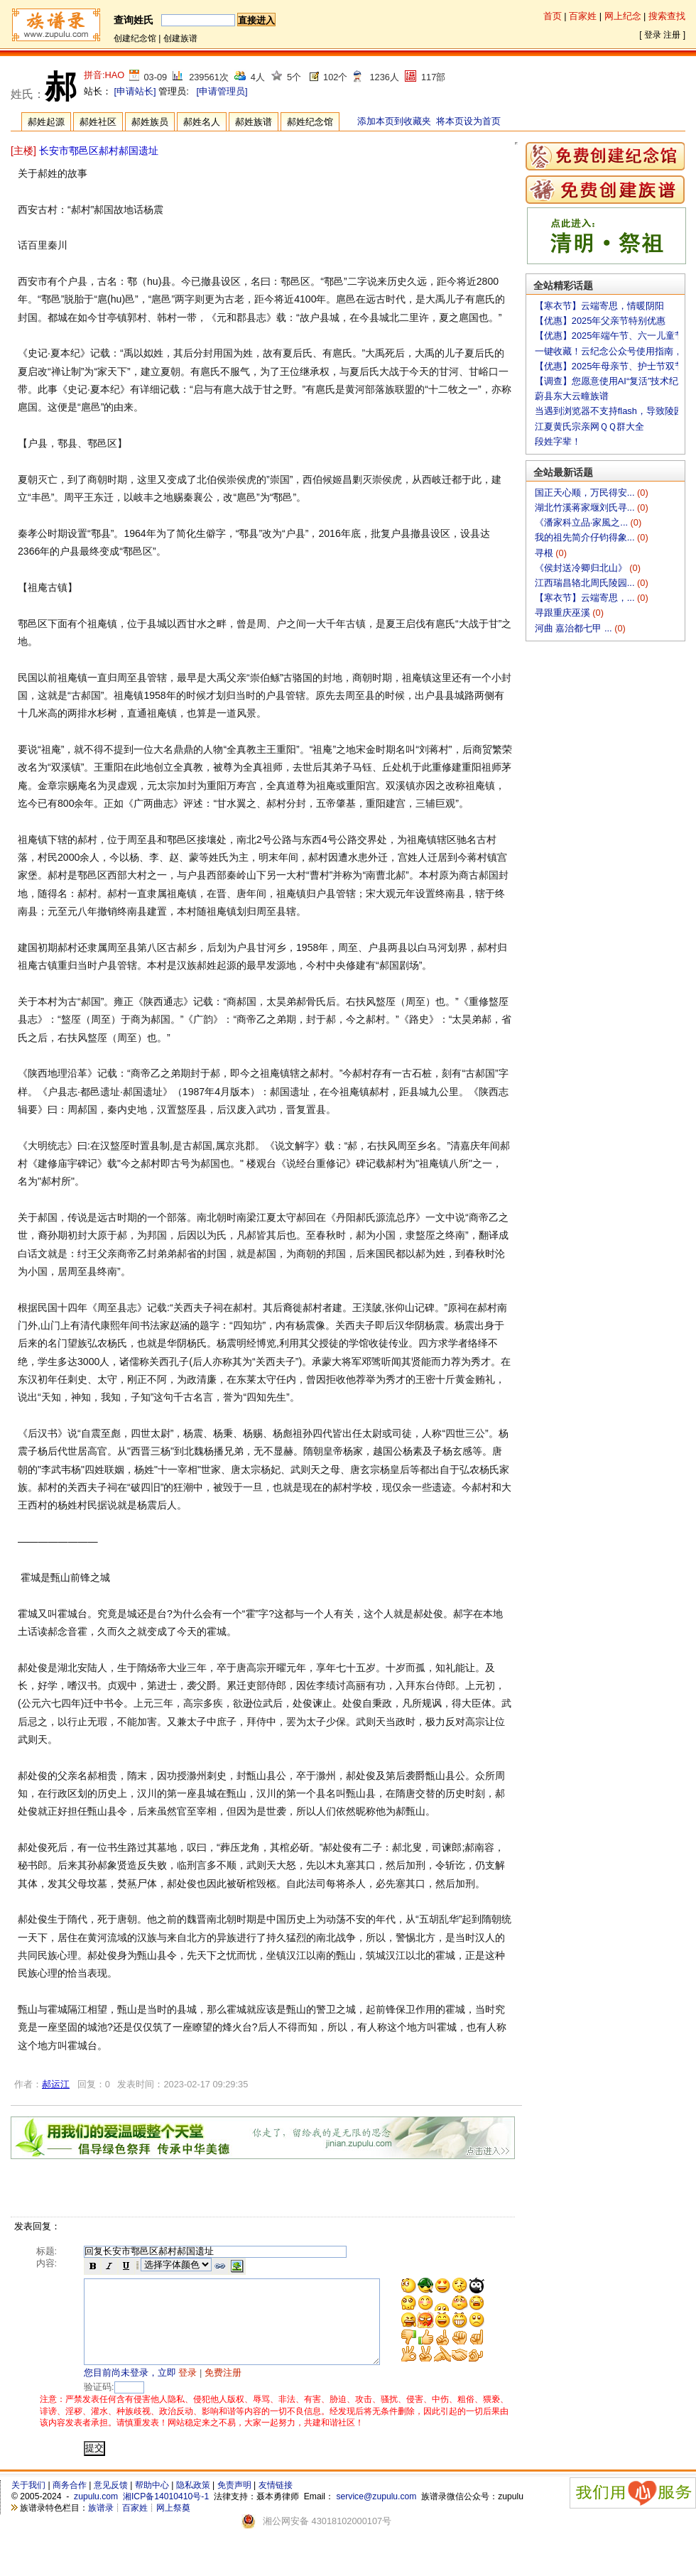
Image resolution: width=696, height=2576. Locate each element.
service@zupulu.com (376, 2513)
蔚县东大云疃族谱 (572, 396)
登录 (652, 35)
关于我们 (28, 2502)
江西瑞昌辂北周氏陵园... (586, 582)
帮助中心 (152, 2502)
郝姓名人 (201, 121)
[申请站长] (135, 91)
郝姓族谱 (253, 121)
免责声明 (234, 2502)
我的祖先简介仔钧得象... (586, 537)
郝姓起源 (46, 121)
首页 (552, 16)
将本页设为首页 (468, 121)
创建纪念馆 (135, 38)
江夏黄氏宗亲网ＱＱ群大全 (589, 426)
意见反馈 (111, 2502)
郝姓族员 (149, 121)
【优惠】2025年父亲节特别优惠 (600, 320)
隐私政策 (193, 2502)
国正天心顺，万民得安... (586, 492)
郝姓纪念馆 (310, 121)
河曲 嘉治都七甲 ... (574, 628)
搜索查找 (666, 16)
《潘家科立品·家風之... (583, 522)
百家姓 (583, 16)
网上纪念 (622, 16)
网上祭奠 (173, 2525)
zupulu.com (96, 2513)
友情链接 (276, 2502)
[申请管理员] (221, 91)
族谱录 (101, 2525)
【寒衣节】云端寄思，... (586, 597)
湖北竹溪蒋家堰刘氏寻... (586, 507)
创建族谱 (180, 38)
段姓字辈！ (558, 441)
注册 (671, 35)
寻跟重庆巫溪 (564, 612)
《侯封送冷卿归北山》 (582, 568)
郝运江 (56, 2084)
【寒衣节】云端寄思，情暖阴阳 (599, 305)
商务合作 (70, 2502)
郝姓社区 (98, 121)
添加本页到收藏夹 (394, 121)
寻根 (545, 553)
